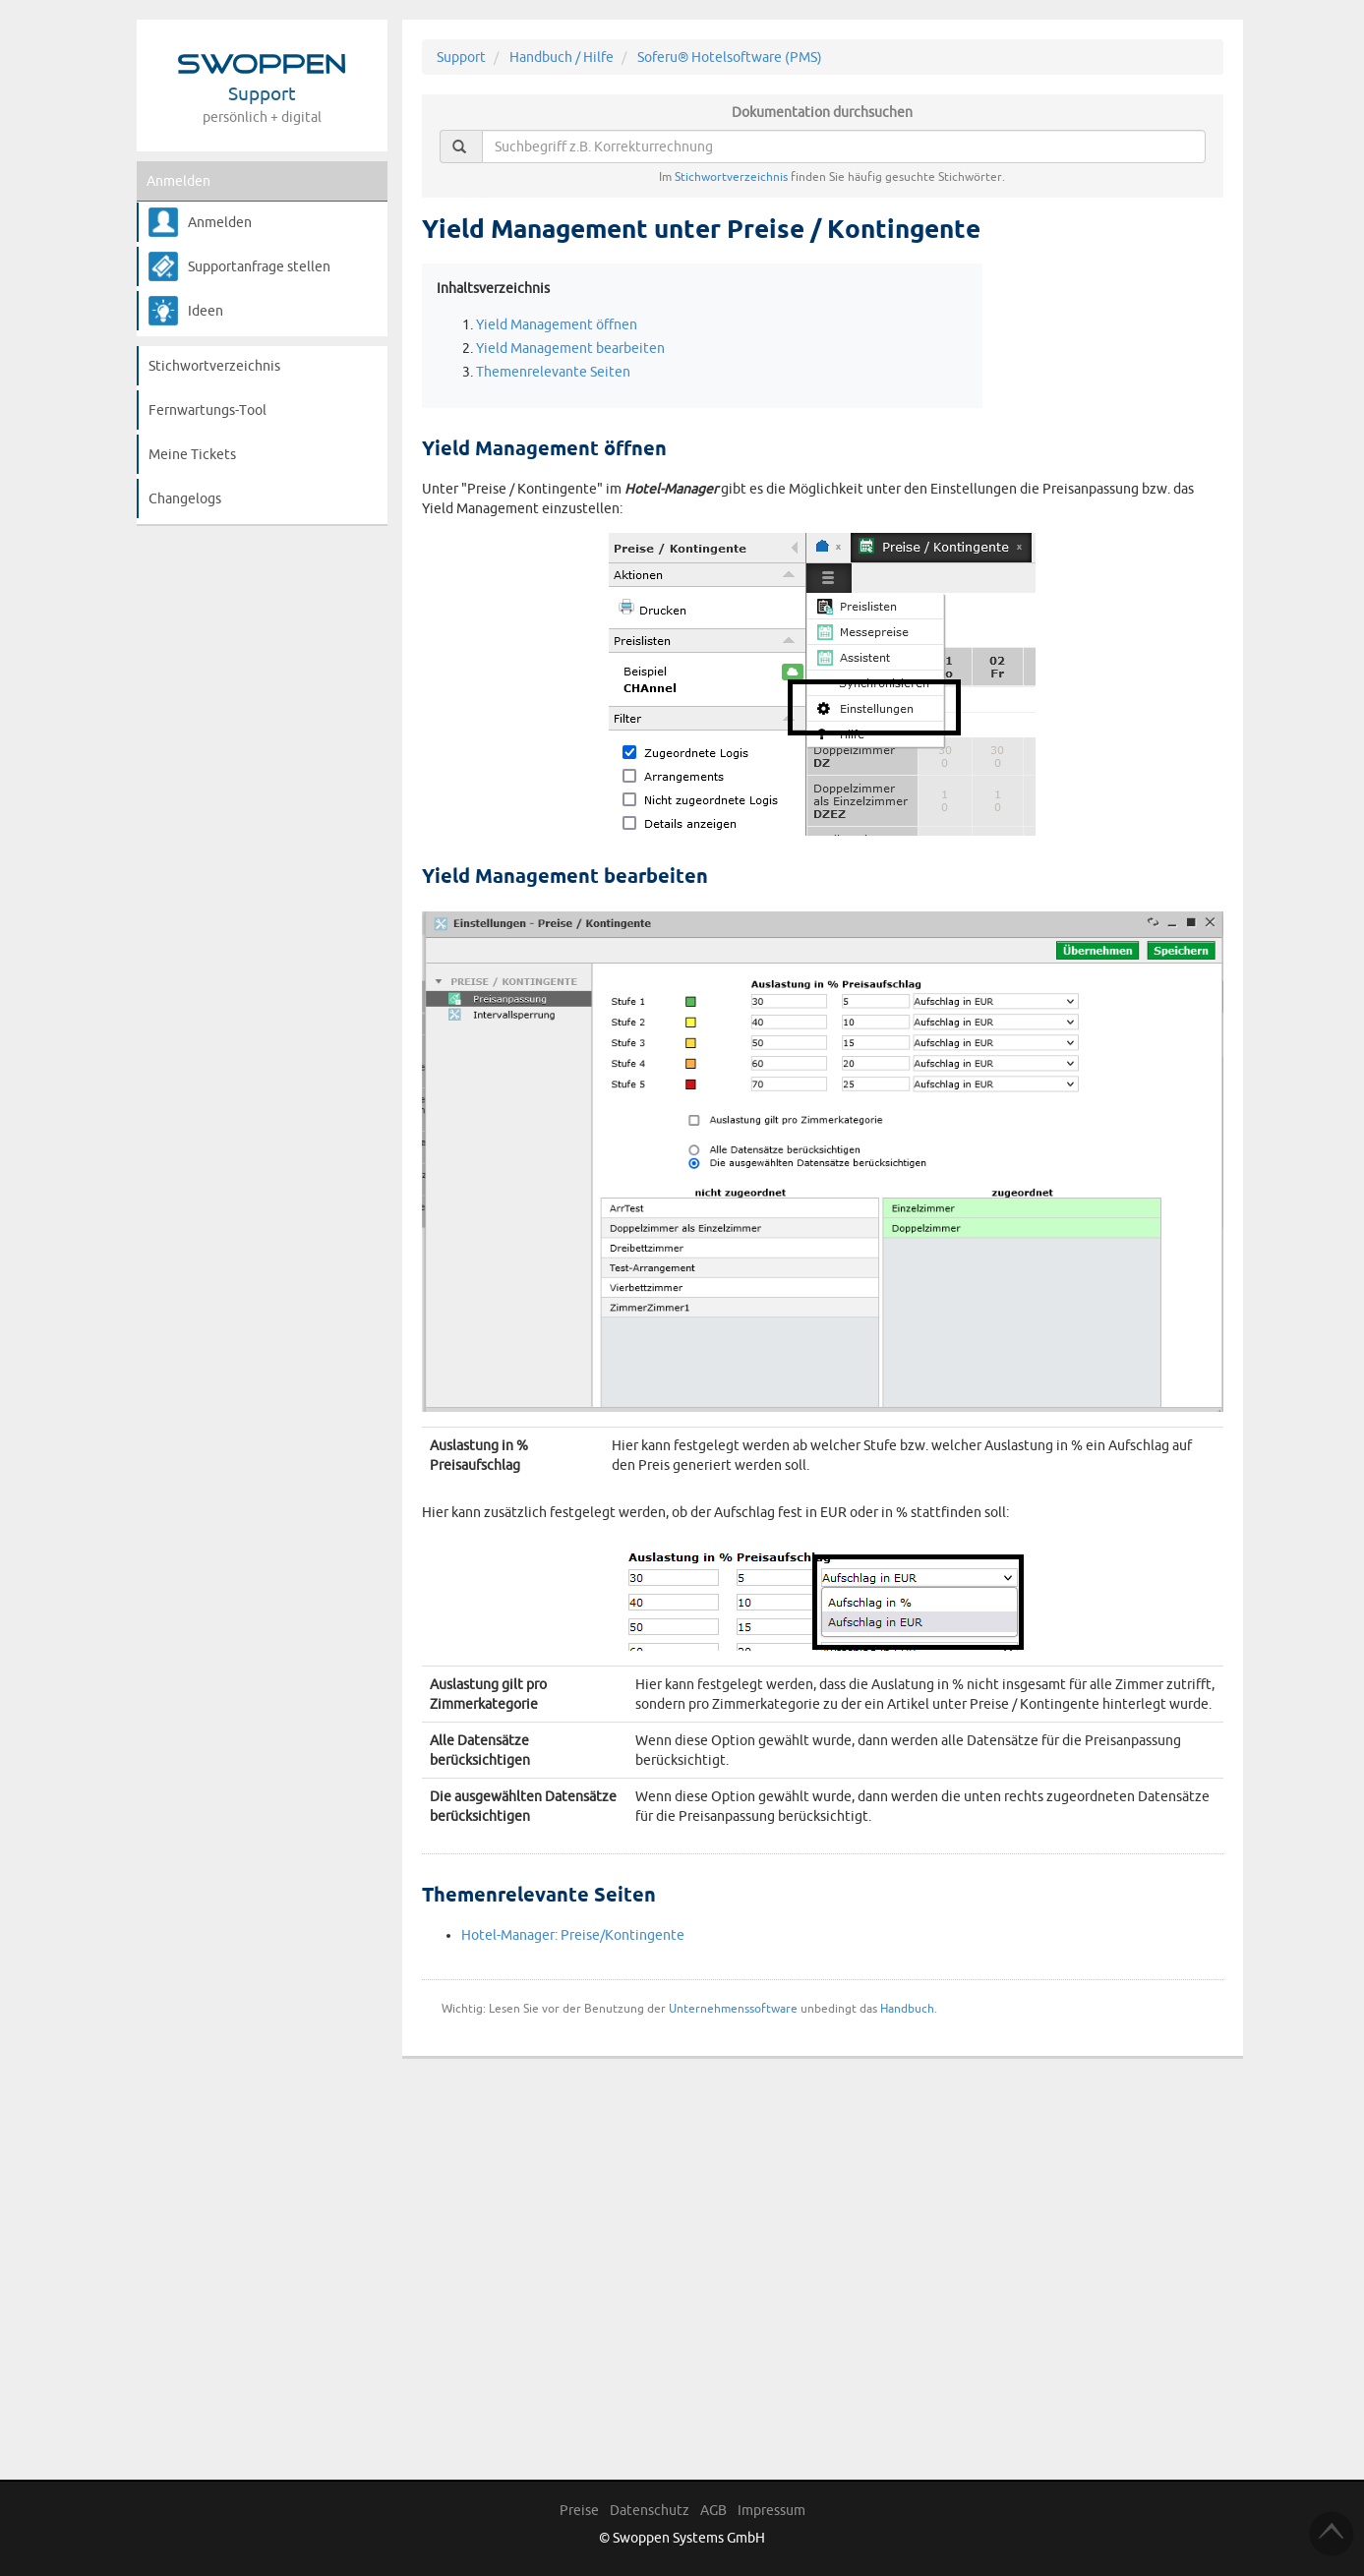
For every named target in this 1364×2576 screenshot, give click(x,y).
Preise (579, 2510)
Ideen (205, 311)
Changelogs (184, 498)
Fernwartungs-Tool (207, 410)
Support (461, 57)
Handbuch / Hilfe (561, 57)
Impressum (771, 2510)
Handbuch (907, 2008)
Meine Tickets (192, 454)
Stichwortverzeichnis (214, 366)
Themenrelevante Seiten (553, 372)
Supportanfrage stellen (259, 266)
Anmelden (178, 181)
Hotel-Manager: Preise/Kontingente (572, 1935)
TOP (1331, 2533)
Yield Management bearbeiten (570, 348)
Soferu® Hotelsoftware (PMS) (729, 57)
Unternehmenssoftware (733, 2008)
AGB (713, 2510)
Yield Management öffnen (556, 324)
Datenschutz (649, 2510)
